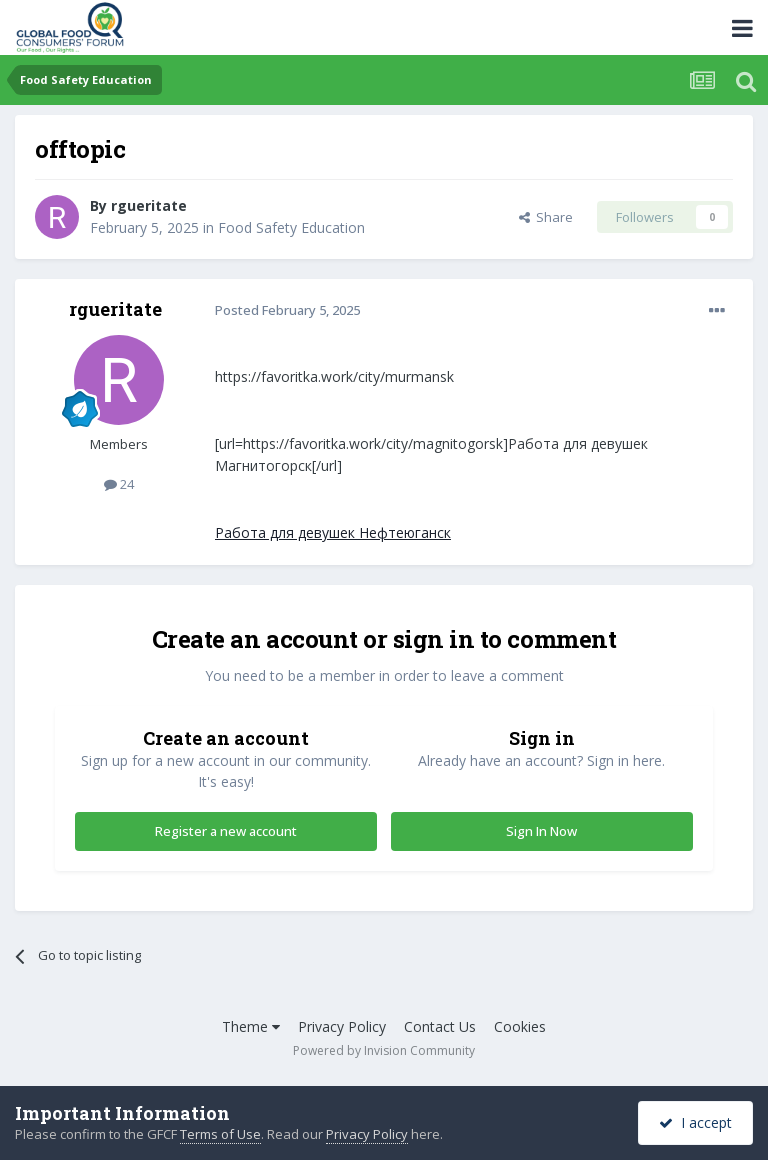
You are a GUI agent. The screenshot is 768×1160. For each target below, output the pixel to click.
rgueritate (149, 205)
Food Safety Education (291, 227)
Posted (287, 310)
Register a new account (226, 831)
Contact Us (440, 1026)
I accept (695, 1122)
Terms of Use (220, 1134)
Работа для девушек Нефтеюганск (333, 532)
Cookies (520, 1026)
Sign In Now (541, 831)
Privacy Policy (342, 1026)
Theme (251, 1026)
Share (546, 217)
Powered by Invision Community (384, 1050)
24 (119, 484)
